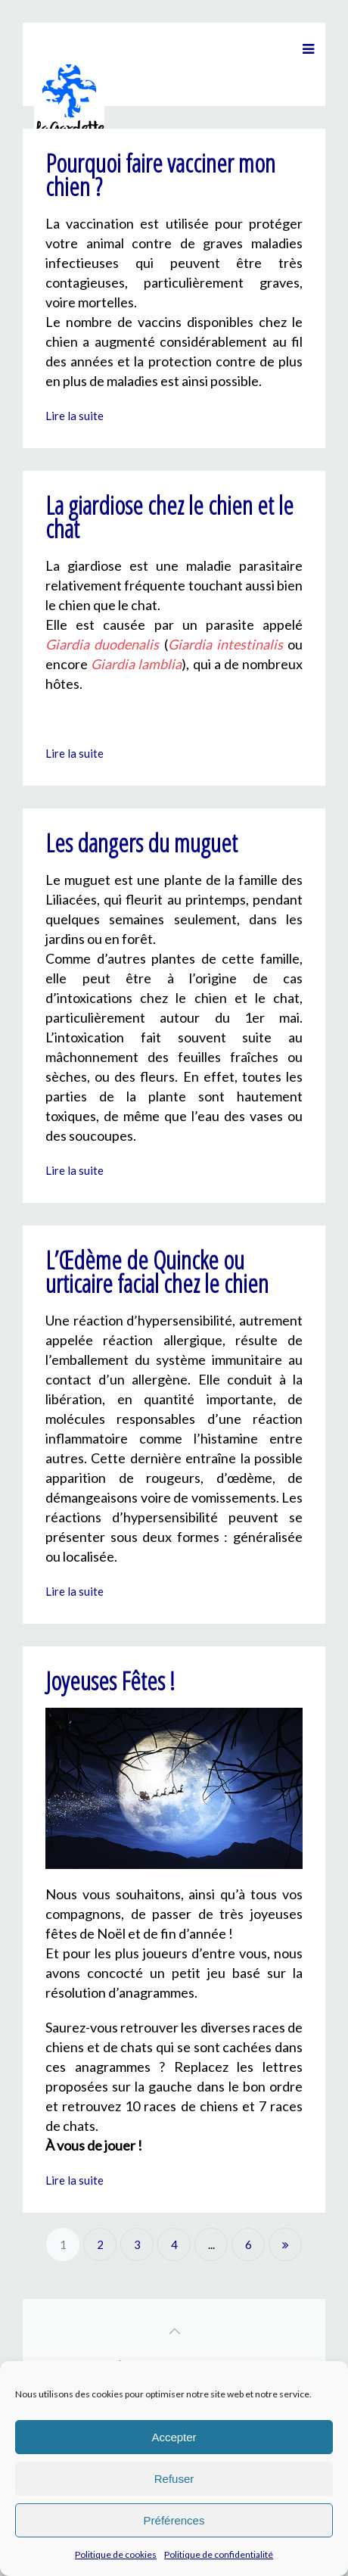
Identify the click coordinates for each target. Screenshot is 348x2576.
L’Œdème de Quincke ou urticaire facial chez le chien (157, 1271)
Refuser (174, 2478)
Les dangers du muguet (141, 843)
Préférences (174, 2520)
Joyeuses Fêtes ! (110, 1681)
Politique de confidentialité (218, 2554)
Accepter (173, 2437)
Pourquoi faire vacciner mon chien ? (160, 175)
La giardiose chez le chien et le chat (169, 517)
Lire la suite (74, 415)
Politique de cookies (116, 2554)
